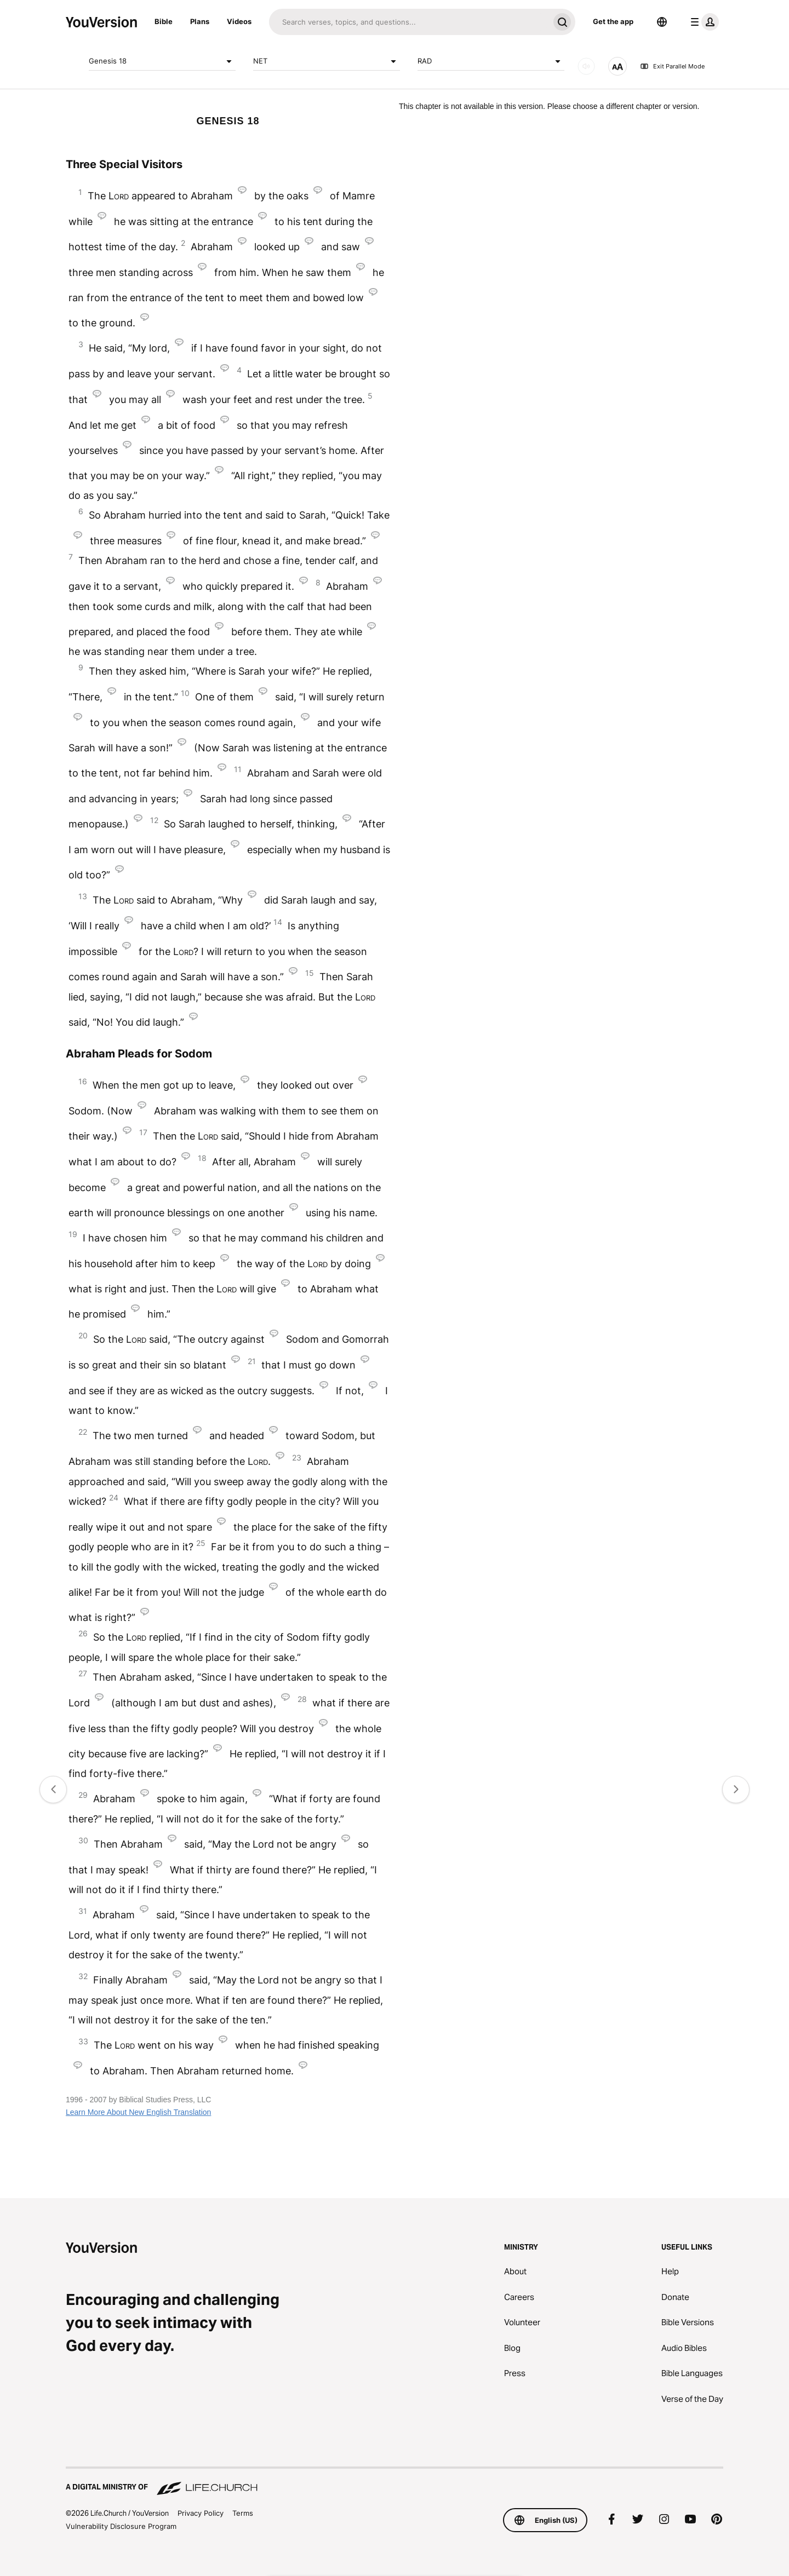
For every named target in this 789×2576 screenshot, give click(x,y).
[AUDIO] (586, 66)
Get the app (613, 21)
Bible (164, 21)
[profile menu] (702, 22)
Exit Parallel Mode (672, 66)
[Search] (409, 22)
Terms (242, 2513)
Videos (239, 21)
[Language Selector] (662, 22)
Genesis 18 (162, 61)
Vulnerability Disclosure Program (121, 2526)
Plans (199, 21)
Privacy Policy (201, 2513)
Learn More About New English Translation (138, 2112)
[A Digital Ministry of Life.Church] (394, 2482)
